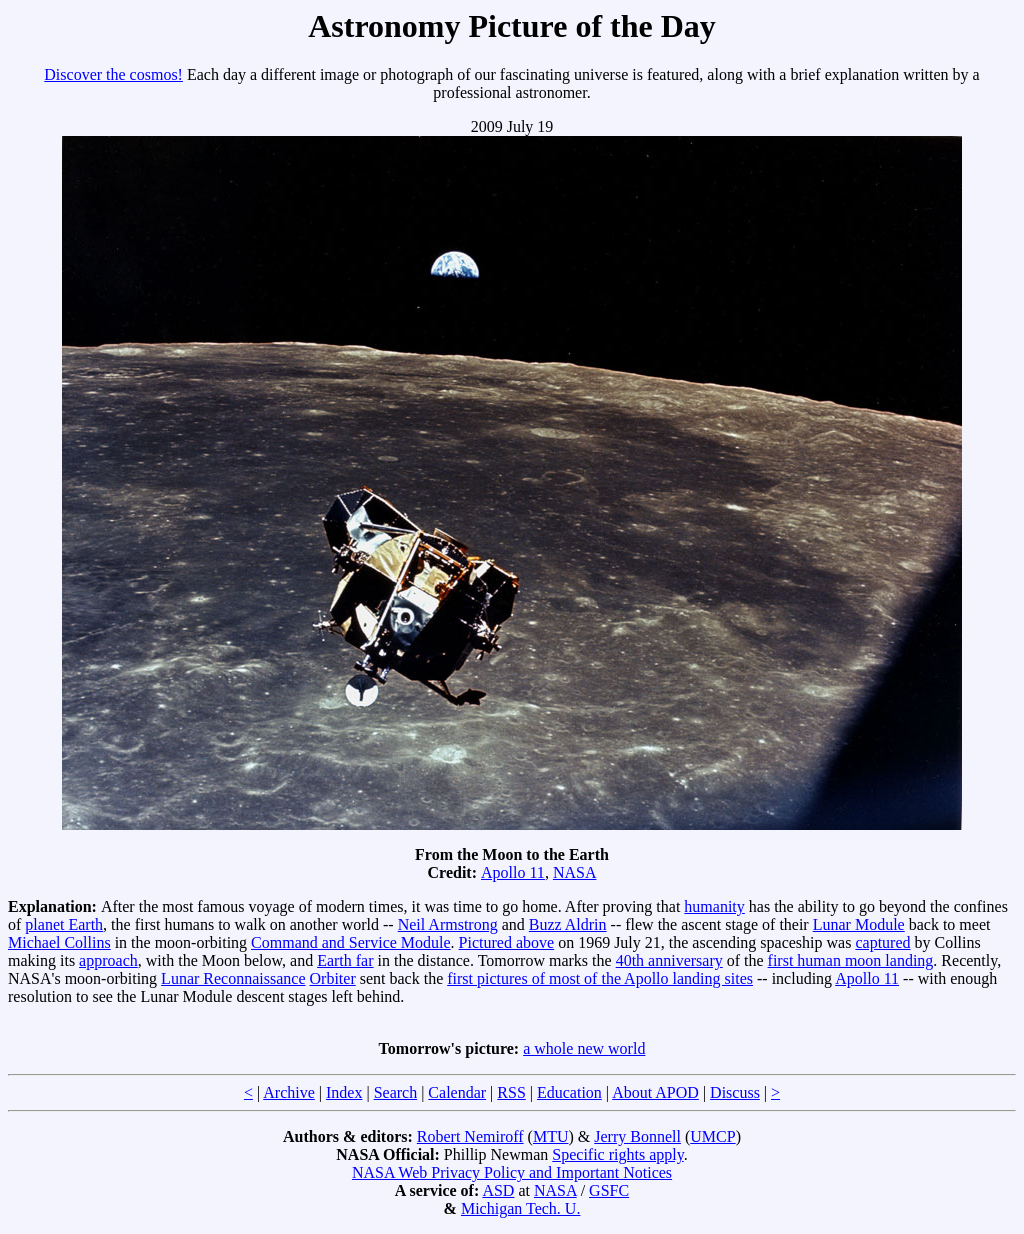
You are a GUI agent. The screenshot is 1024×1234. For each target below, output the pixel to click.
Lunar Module (859, 924)
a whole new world (584, 1048)
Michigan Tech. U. (520, 1208)
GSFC (609, 1190)
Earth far (345, 960)
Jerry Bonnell (637, 1136)
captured (882, 942)
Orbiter (333, 978)
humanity (714, 906)
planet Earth (64, 924)
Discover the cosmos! (113, 74)
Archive (289, 1092)
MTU (551, 1136)
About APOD (655, 1092)
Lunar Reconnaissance (233, 978)
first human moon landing (851, 960)
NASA (575, 872)
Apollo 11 (513, 872)
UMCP (712, 1136)
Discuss (735, 1092)
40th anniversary (669, 960)
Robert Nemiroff (470, 1136)
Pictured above (507, 942)
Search (396, 1092)
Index (344, 1092)
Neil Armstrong (448, 924)
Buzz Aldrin (568, 924)
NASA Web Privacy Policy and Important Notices (512, 1172)
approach (108, 960)
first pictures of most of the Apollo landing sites (600, 978)
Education (569, 1092)
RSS (511, 1092)
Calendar (457, 1092)
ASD (498, 1190)
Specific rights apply (617, 1154)
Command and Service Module (351, 942)
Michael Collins (59, 942)
